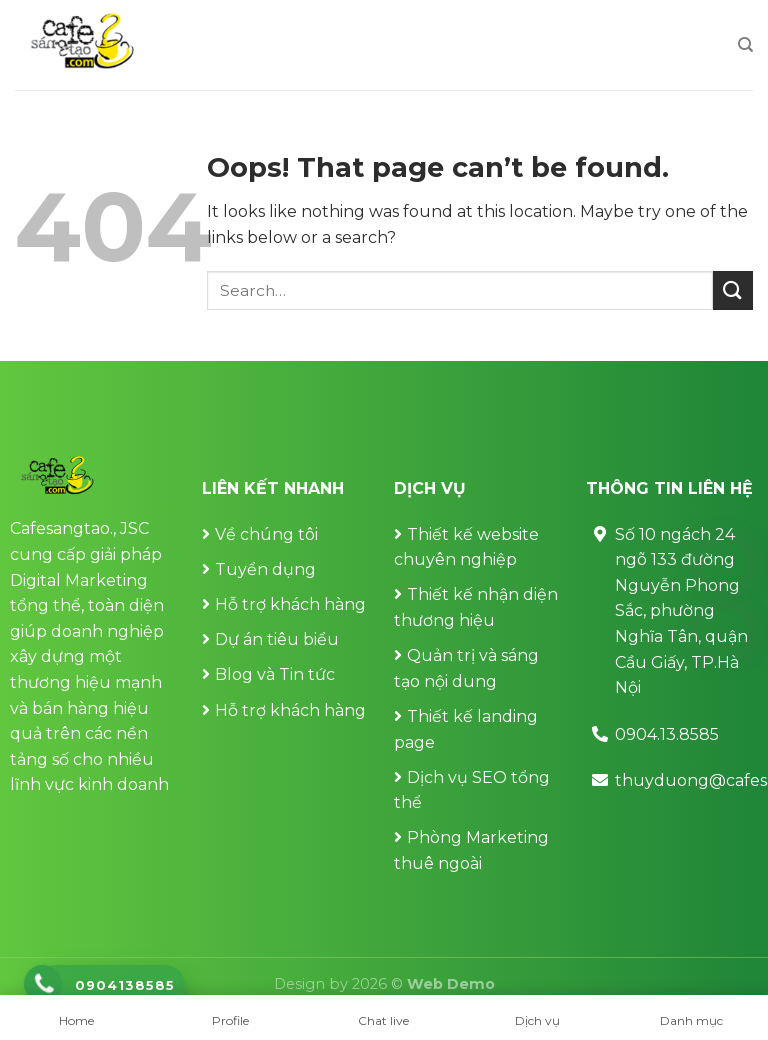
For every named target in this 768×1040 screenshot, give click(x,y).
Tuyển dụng (265, 569)
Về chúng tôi (266, 534)
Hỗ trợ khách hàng (290, 604)
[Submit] (733, 290)
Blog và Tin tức (275, 674)
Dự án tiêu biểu (277, 639)
